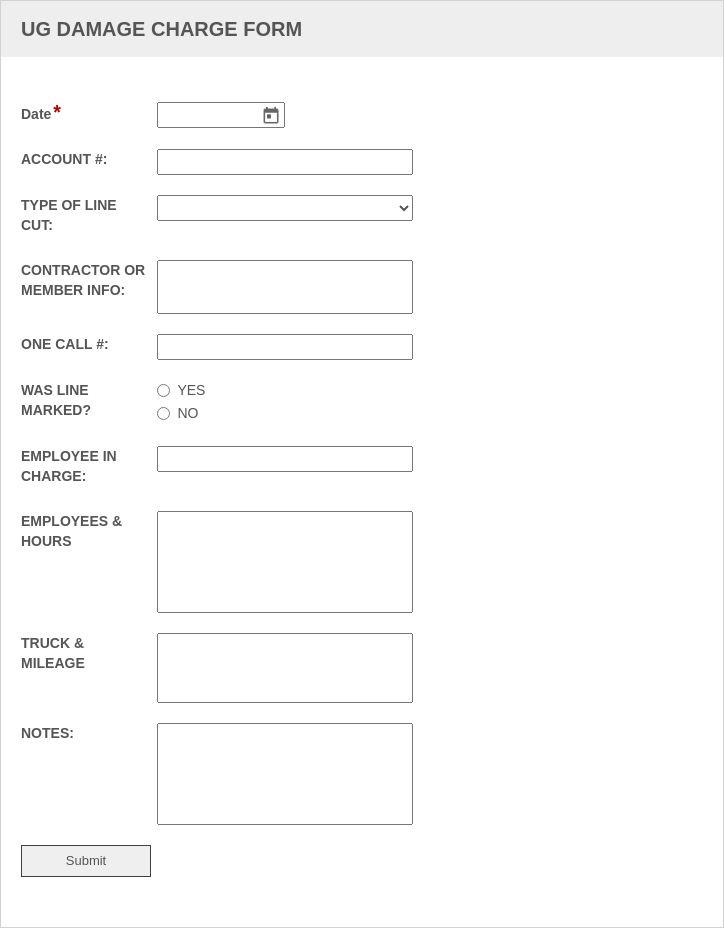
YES (191, 390)
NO (187, 413)
